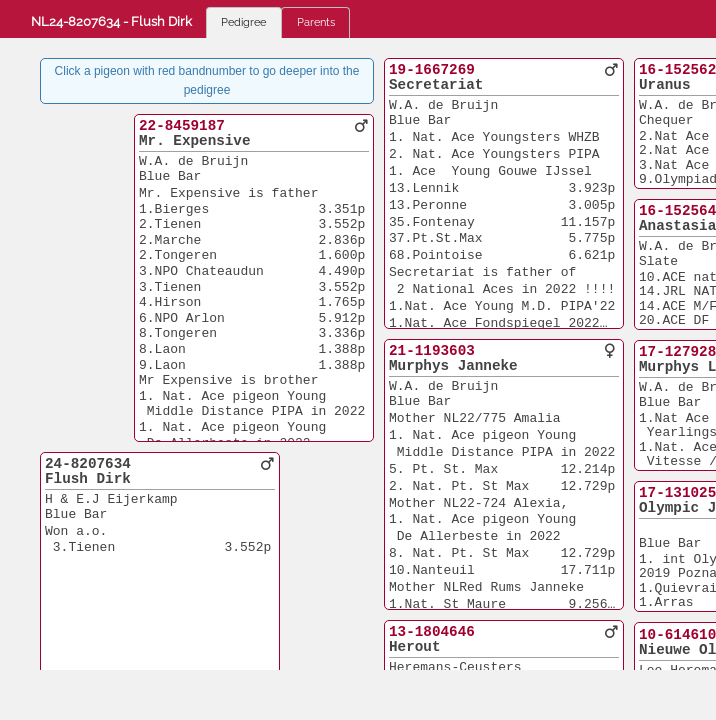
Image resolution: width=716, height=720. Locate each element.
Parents (316, 22)
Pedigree (243, 22)
